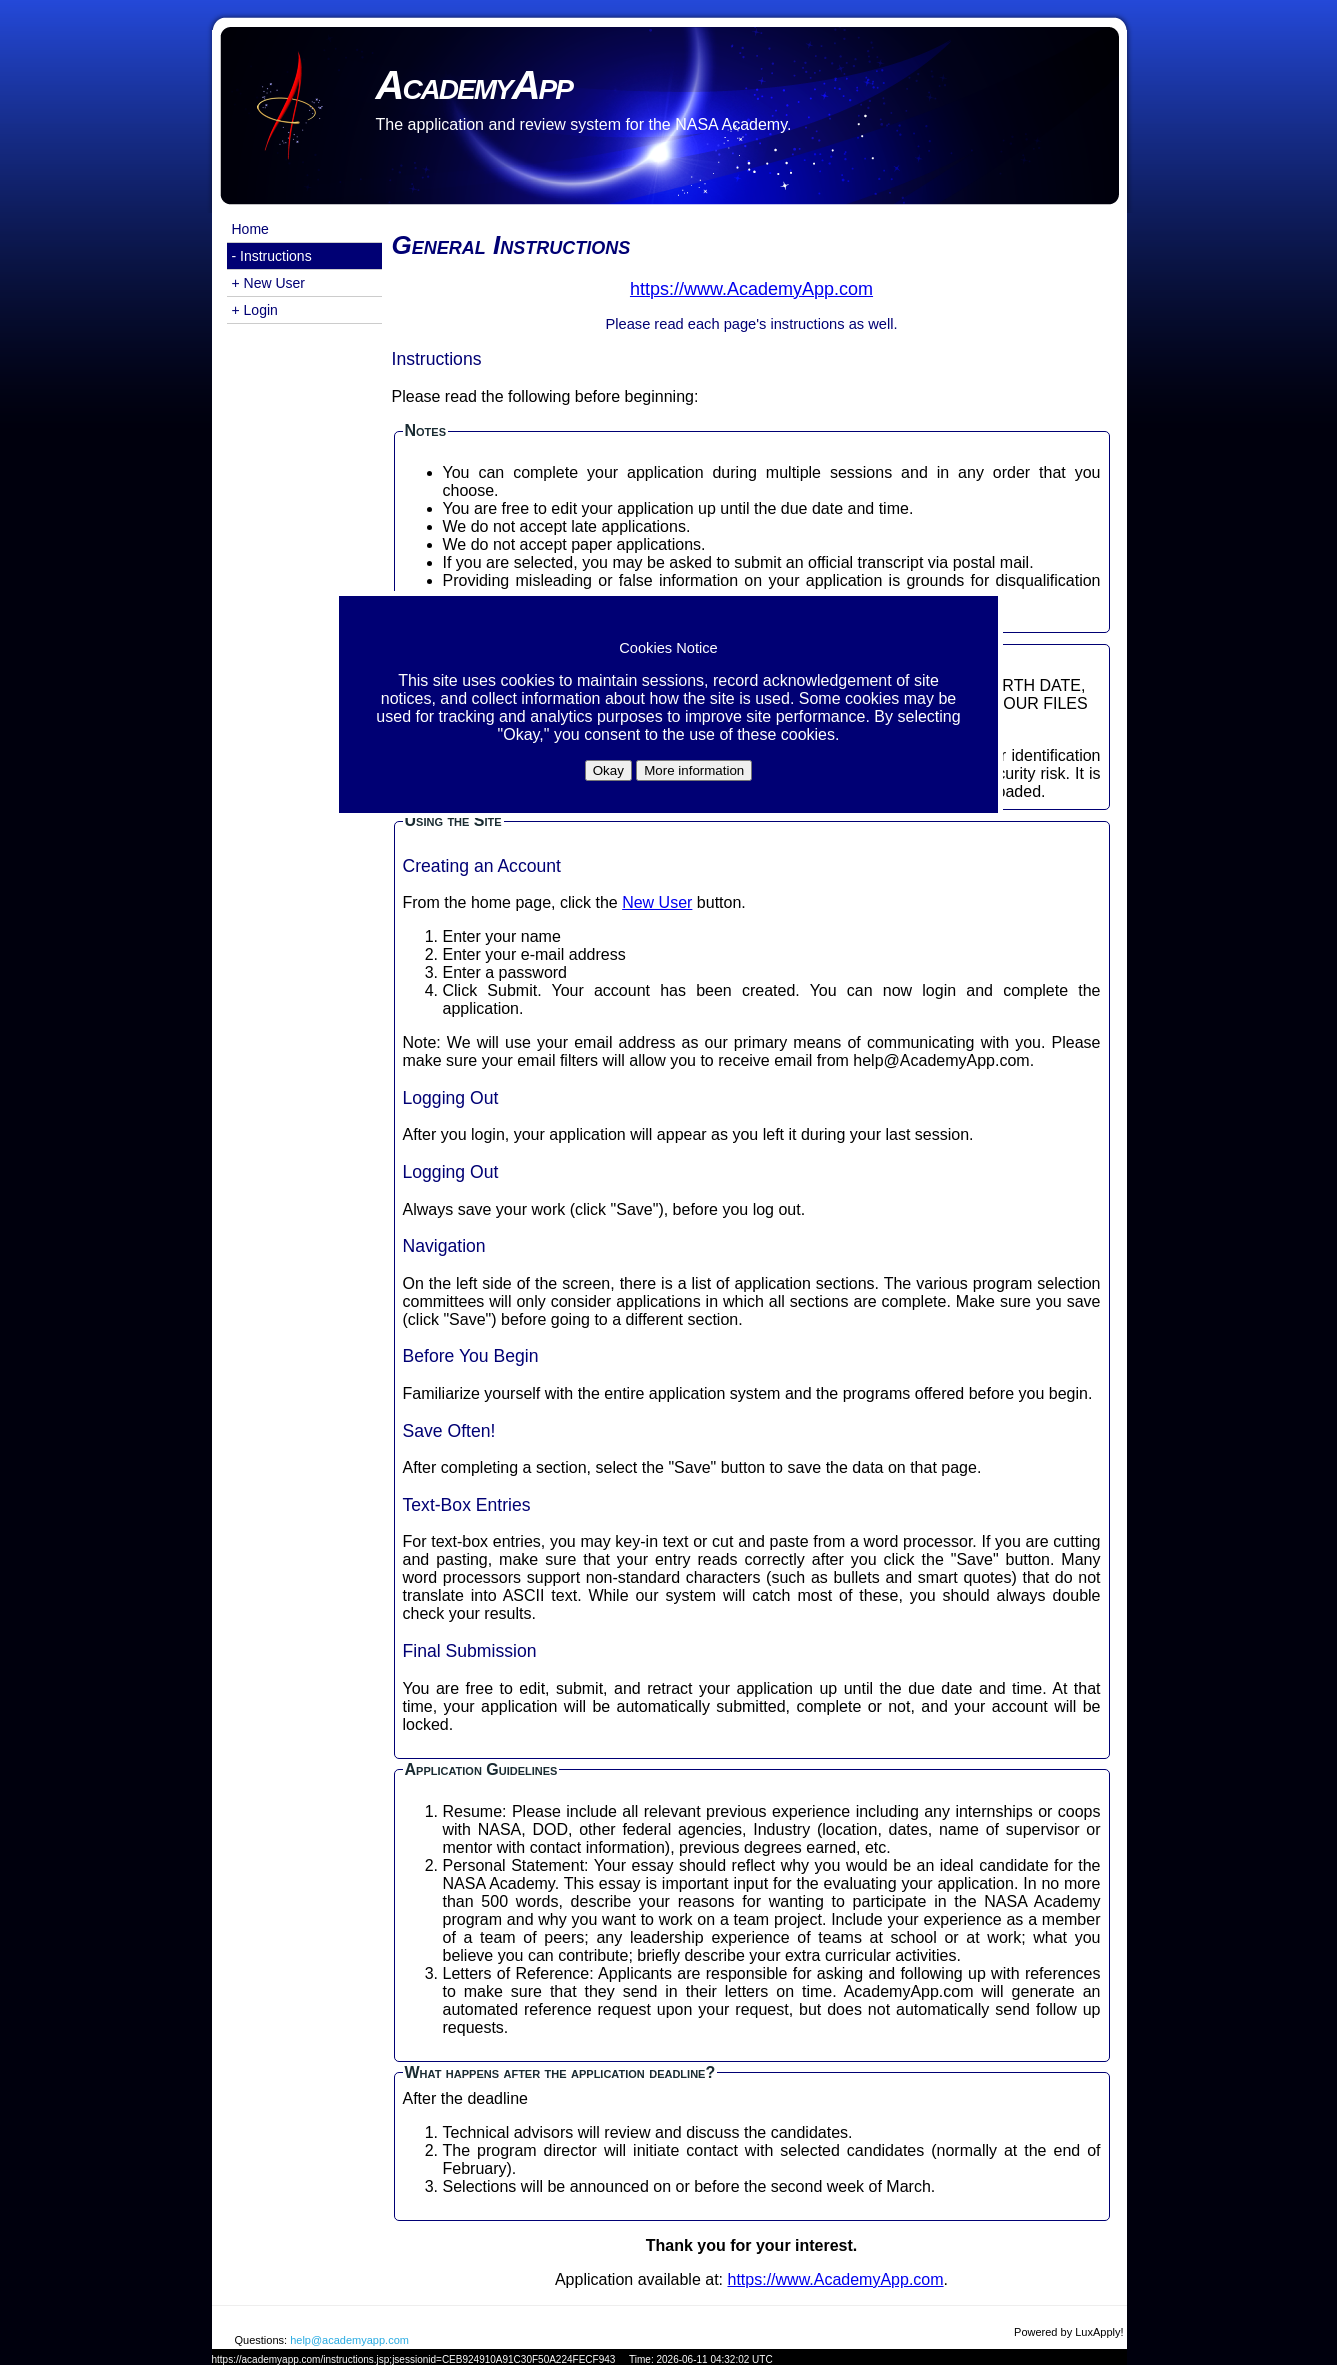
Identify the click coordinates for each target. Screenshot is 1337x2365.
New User (657, 902)
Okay (608, 770)
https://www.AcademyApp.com (836, 2279)
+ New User (269, 283)
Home (250, 229)
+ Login (255, 310)
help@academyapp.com (349, 2340)
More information (694, 770)
